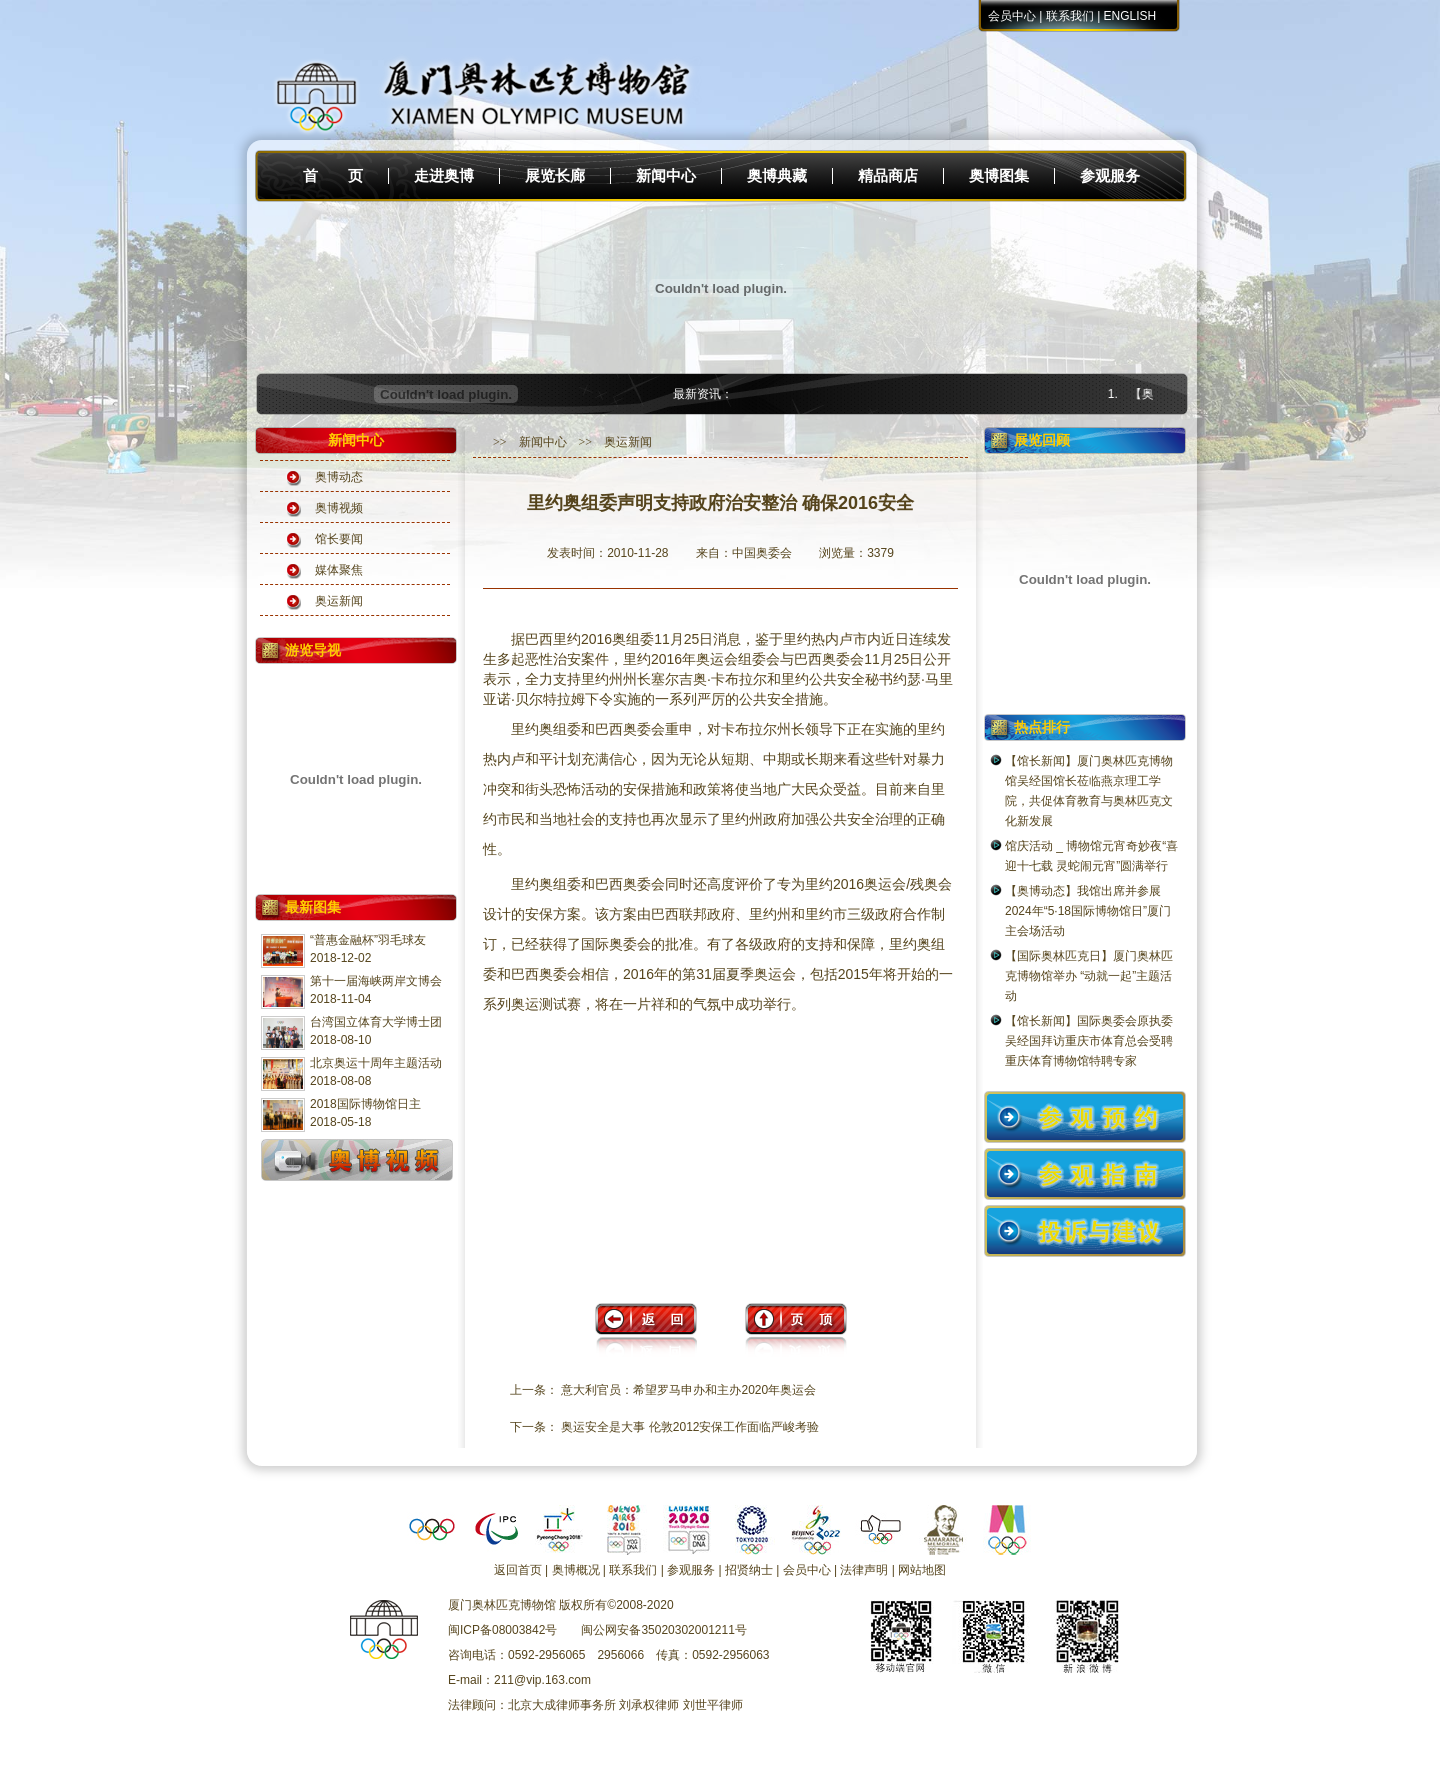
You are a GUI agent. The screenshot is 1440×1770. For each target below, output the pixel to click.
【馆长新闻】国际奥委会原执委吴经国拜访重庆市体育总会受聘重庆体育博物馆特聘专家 (1089, 1041)
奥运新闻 (339, 601)
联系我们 (1070, 16)
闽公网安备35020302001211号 (663, 1630)
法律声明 (864, 1570)
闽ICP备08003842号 (502, 1630)
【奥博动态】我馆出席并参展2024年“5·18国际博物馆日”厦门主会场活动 (1088, 911)
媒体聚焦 (339, 570)
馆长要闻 (339, 539)
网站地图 (922, 1570)
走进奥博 (444, 176)
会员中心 (1012, 16)
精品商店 (888, 176)
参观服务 (1110, 176)
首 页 (333, 176)
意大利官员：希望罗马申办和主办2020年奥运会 (688, 1390)
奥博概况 (576, 1570)
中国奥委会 (762, 553)
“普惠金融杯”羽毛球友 (368, 940)
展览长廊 (555, 176)
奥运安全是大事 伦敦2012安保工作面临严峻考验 (690, 1427)
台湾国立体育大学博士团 (376, 1022)
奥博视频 (339, 508)
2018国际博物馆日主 (365, 1104)
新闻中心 (666, 176)
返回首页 (518, 1570)
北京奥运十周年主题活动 (376, 1063)
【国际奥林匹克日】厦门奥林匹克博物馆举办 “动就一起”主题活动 (1089, 976)
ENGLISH (1130, 16)
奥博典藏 (777, 176)
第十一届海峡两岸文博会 (376, 981)
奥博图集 (999, 176)
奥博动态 (339, 477)
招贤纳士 (749, 1570)
